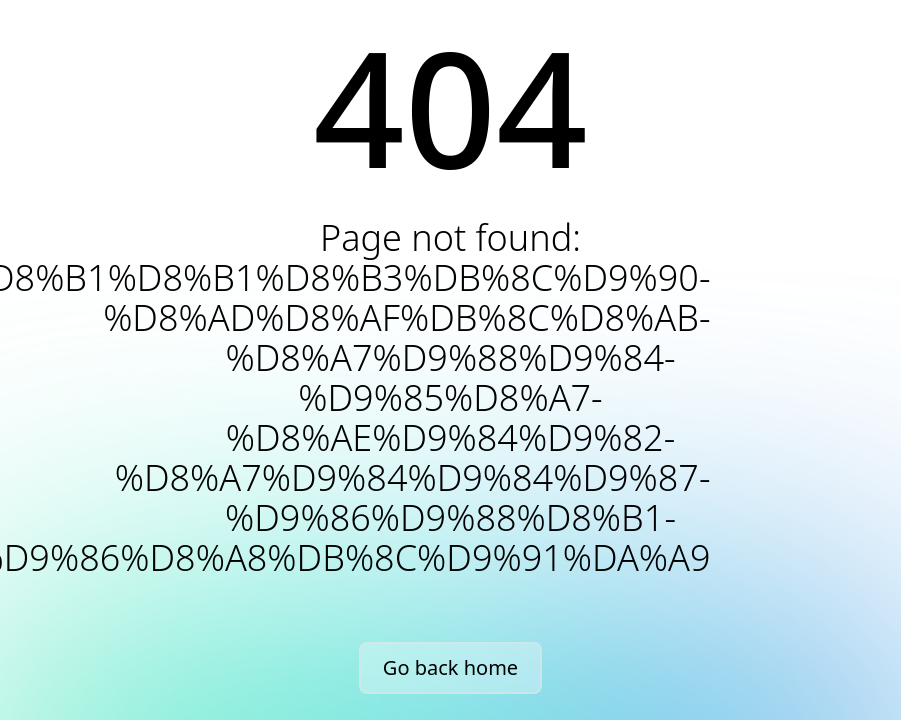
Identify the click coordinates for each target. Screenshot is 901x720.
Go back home (450, 667)
